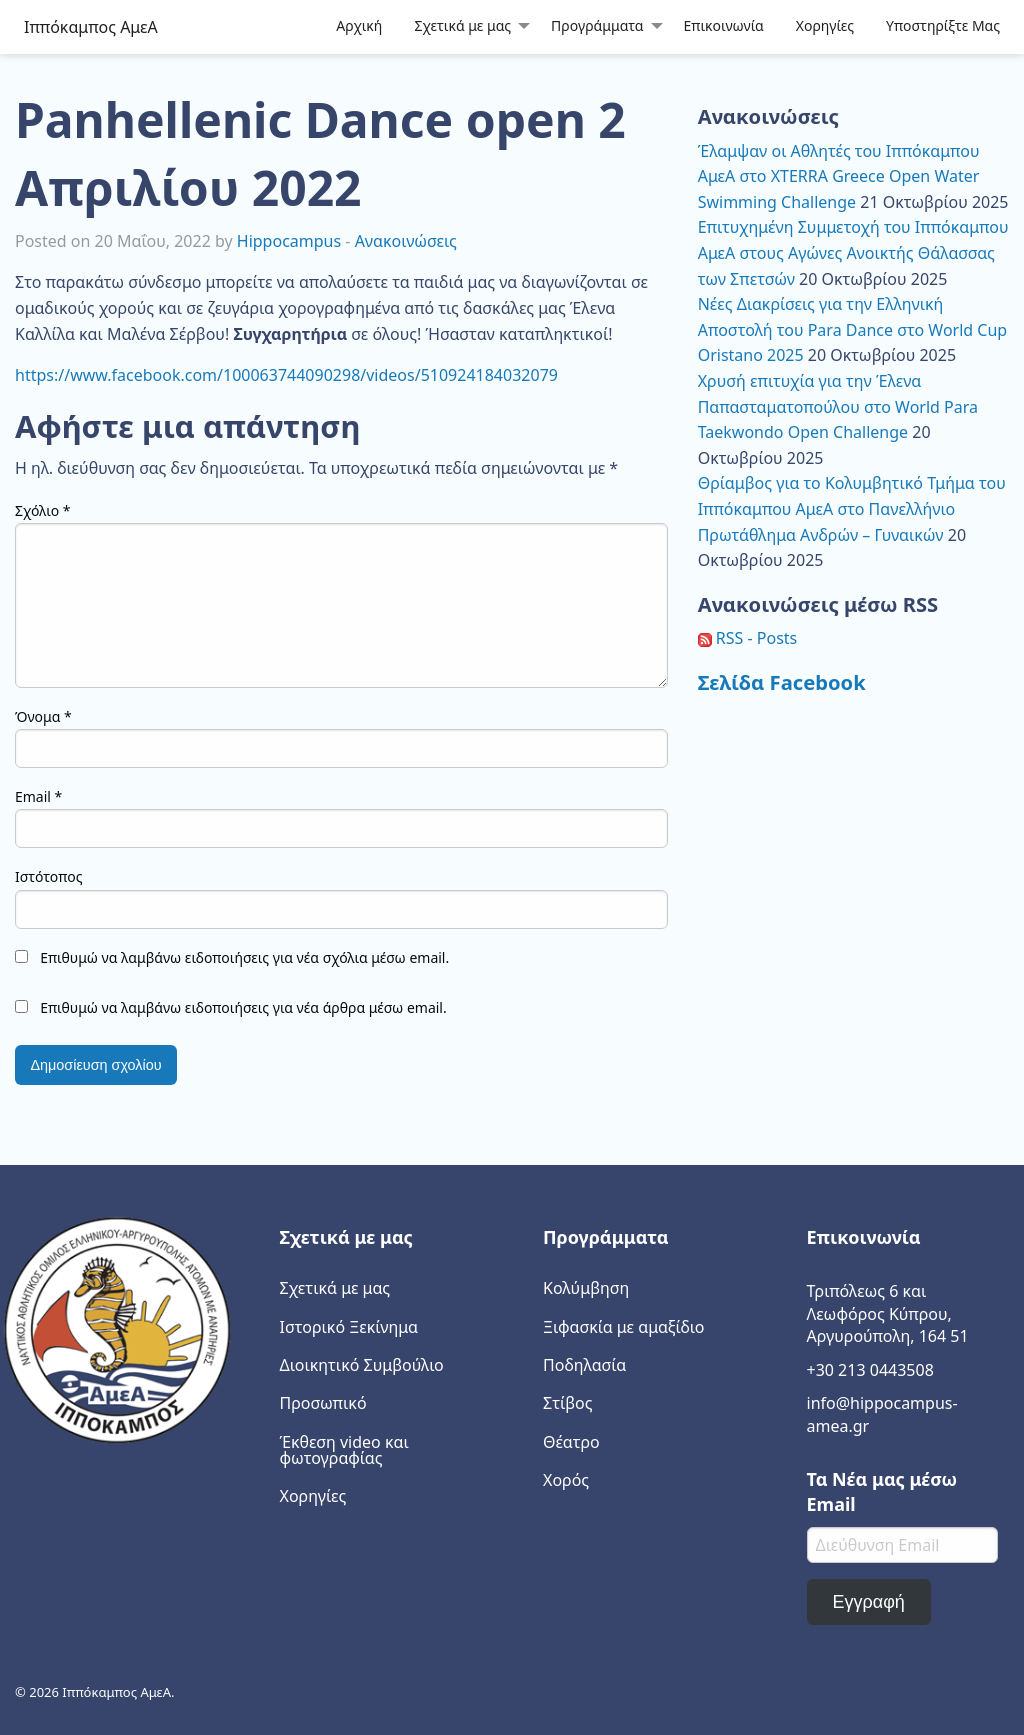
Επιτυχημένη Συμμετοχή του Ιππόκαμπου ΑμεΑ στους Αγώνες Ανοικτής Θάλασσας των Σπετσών (853, 252)
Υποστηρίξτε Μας (943, 25)
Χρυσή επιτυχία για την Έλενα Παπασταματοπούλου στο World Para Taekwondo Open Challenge (838, 406)
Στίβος (568, 1403)
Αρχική (359, 25)
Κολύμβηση (586, 1288)
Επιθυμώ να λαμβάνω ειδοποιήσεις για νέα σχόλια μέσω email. (244, 957)
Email (38, 796)
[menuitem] (359, 26)
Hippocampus (289, 241)
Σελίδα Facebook (782, 682)
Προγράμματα (597, 25)
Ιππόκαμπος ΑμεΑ (91, 27)
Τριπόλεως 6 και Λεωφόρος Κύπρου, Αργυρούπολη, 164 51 (888, 1313)
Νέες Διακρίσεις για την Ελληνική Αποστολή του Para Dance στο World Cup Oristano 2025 (853, 329)
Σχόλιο (43, 510)
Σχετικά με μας (462, 25)
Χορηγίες (825, 25)
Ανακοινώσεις (406, 241)
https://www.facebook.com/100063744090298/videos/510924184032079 (286, 375)
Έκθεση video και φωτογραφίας (344, 1450)
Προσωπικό (323, 1403)
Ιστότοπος (48, 876)
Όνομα (43, 716)
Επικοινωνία (724, 25)
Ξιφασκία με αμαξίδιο (623, 1327)
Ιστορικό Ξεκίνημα (349, 1327)
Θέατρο (571, 1442)
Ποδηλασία (584, 1365)
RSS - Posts (748, 638)
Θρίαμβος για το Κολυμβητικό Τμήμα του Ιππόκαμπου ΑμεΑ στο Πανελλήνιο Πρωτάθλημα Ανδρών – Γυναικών (852, 508)
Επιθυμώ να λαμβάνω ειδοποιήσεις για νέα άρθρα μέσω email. (243, 1007)
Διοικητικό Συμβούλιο (362, 1365)
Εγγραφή (868, 1602)
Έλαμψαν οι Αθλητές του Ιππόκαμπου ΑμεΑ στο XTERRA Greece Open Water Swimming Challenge (839, 176)
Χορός (566, 1480)
